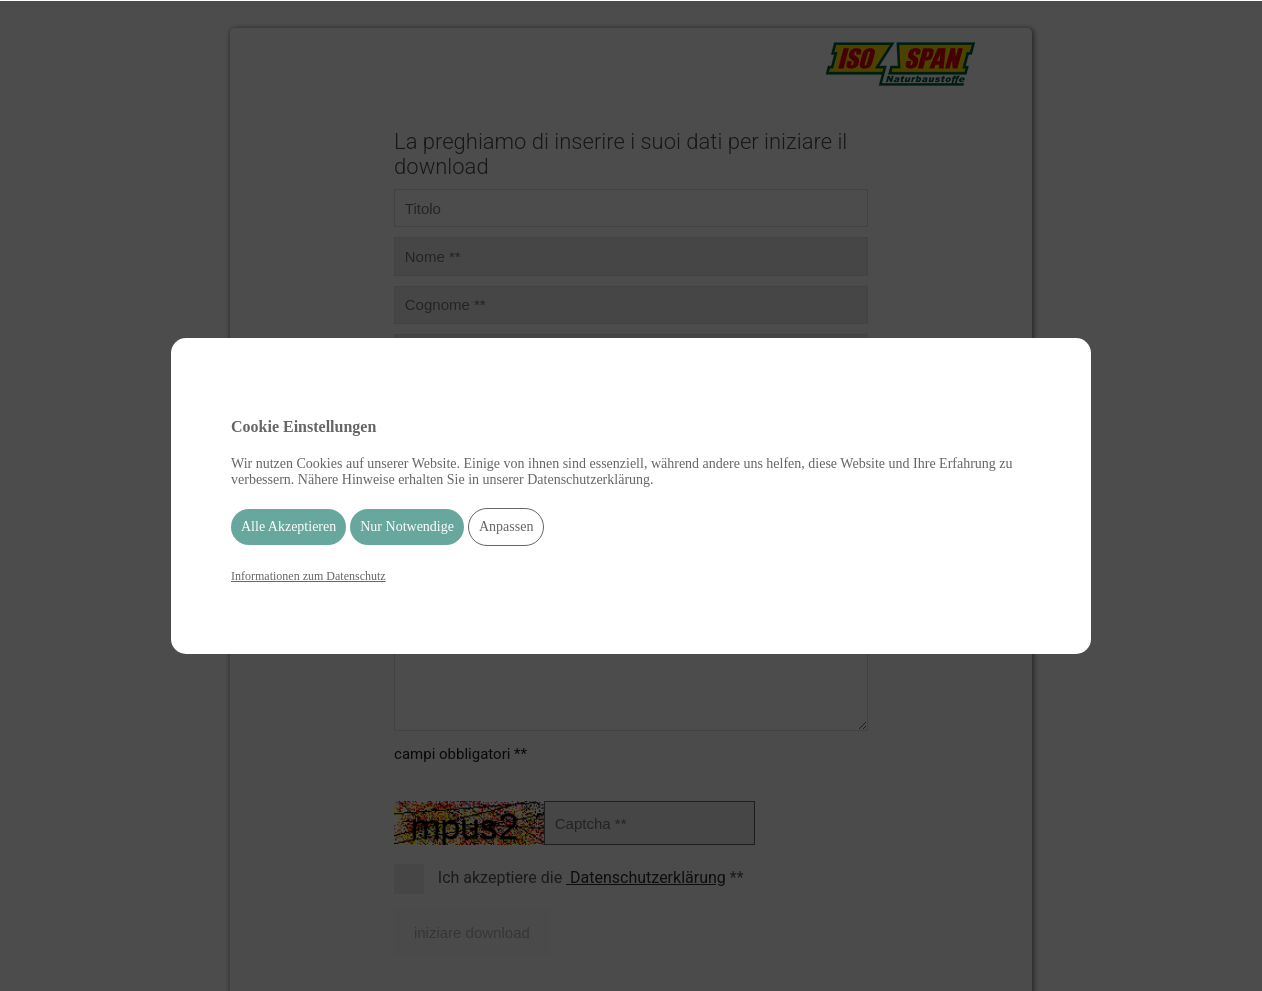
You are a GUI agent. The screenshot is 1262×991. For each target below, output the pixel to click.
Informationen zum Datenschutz (308, 576)
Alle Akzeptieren (288, 526)
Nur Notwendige (407, 526)
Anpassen (506, 526)
